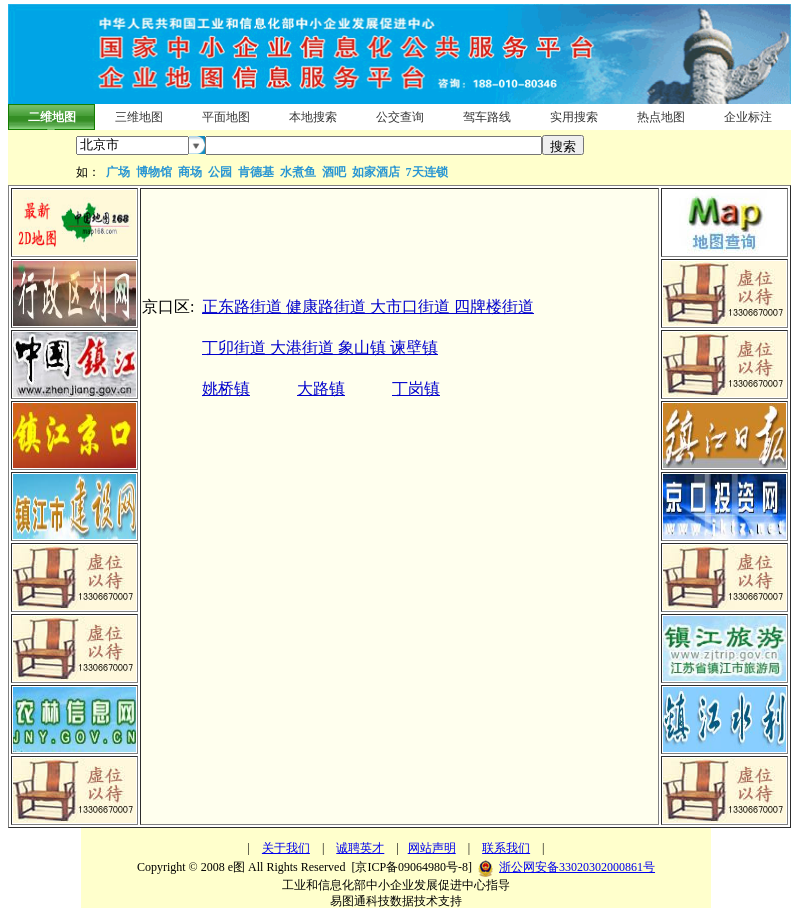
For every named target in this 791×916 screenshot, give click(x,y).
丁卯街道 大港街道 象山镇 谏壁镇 (320, 347)
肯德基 (256, 172)
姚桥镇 (226, 388)
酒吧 (334, 172)
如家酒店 (376, 172)
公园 (220, 172)
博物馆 (154, 172)
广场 (118, 172)
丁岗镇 (416, 388)
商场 (190, 172)
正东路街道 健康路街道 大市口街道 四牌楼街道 (368, 306)
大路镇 (321, 388)
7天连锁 (427, 172)
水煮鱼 (298, 172)
